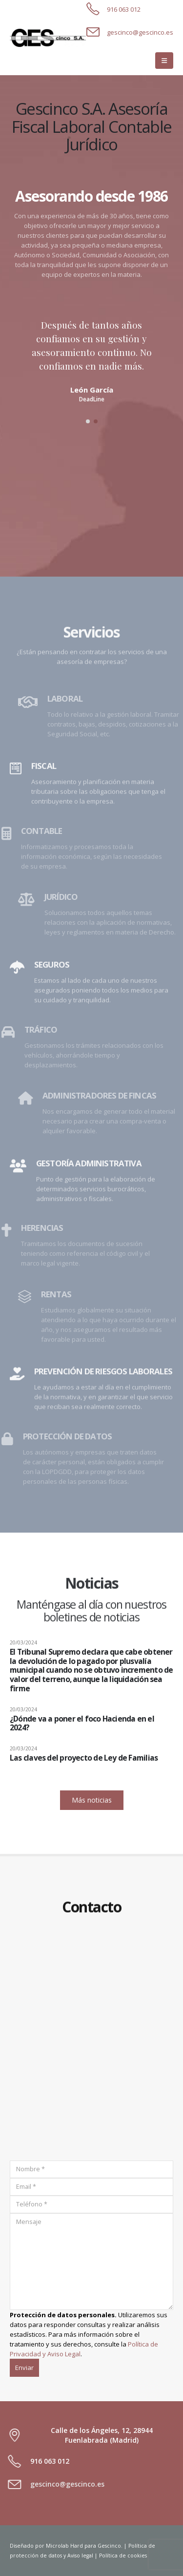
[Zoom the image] (48, 33)
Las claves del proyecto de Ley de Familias (84, 1757)
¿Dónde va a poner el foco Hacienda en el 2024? (82, 1723)
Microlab (57, 2545)
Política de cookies (123, 2555)
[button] (164, 60)
